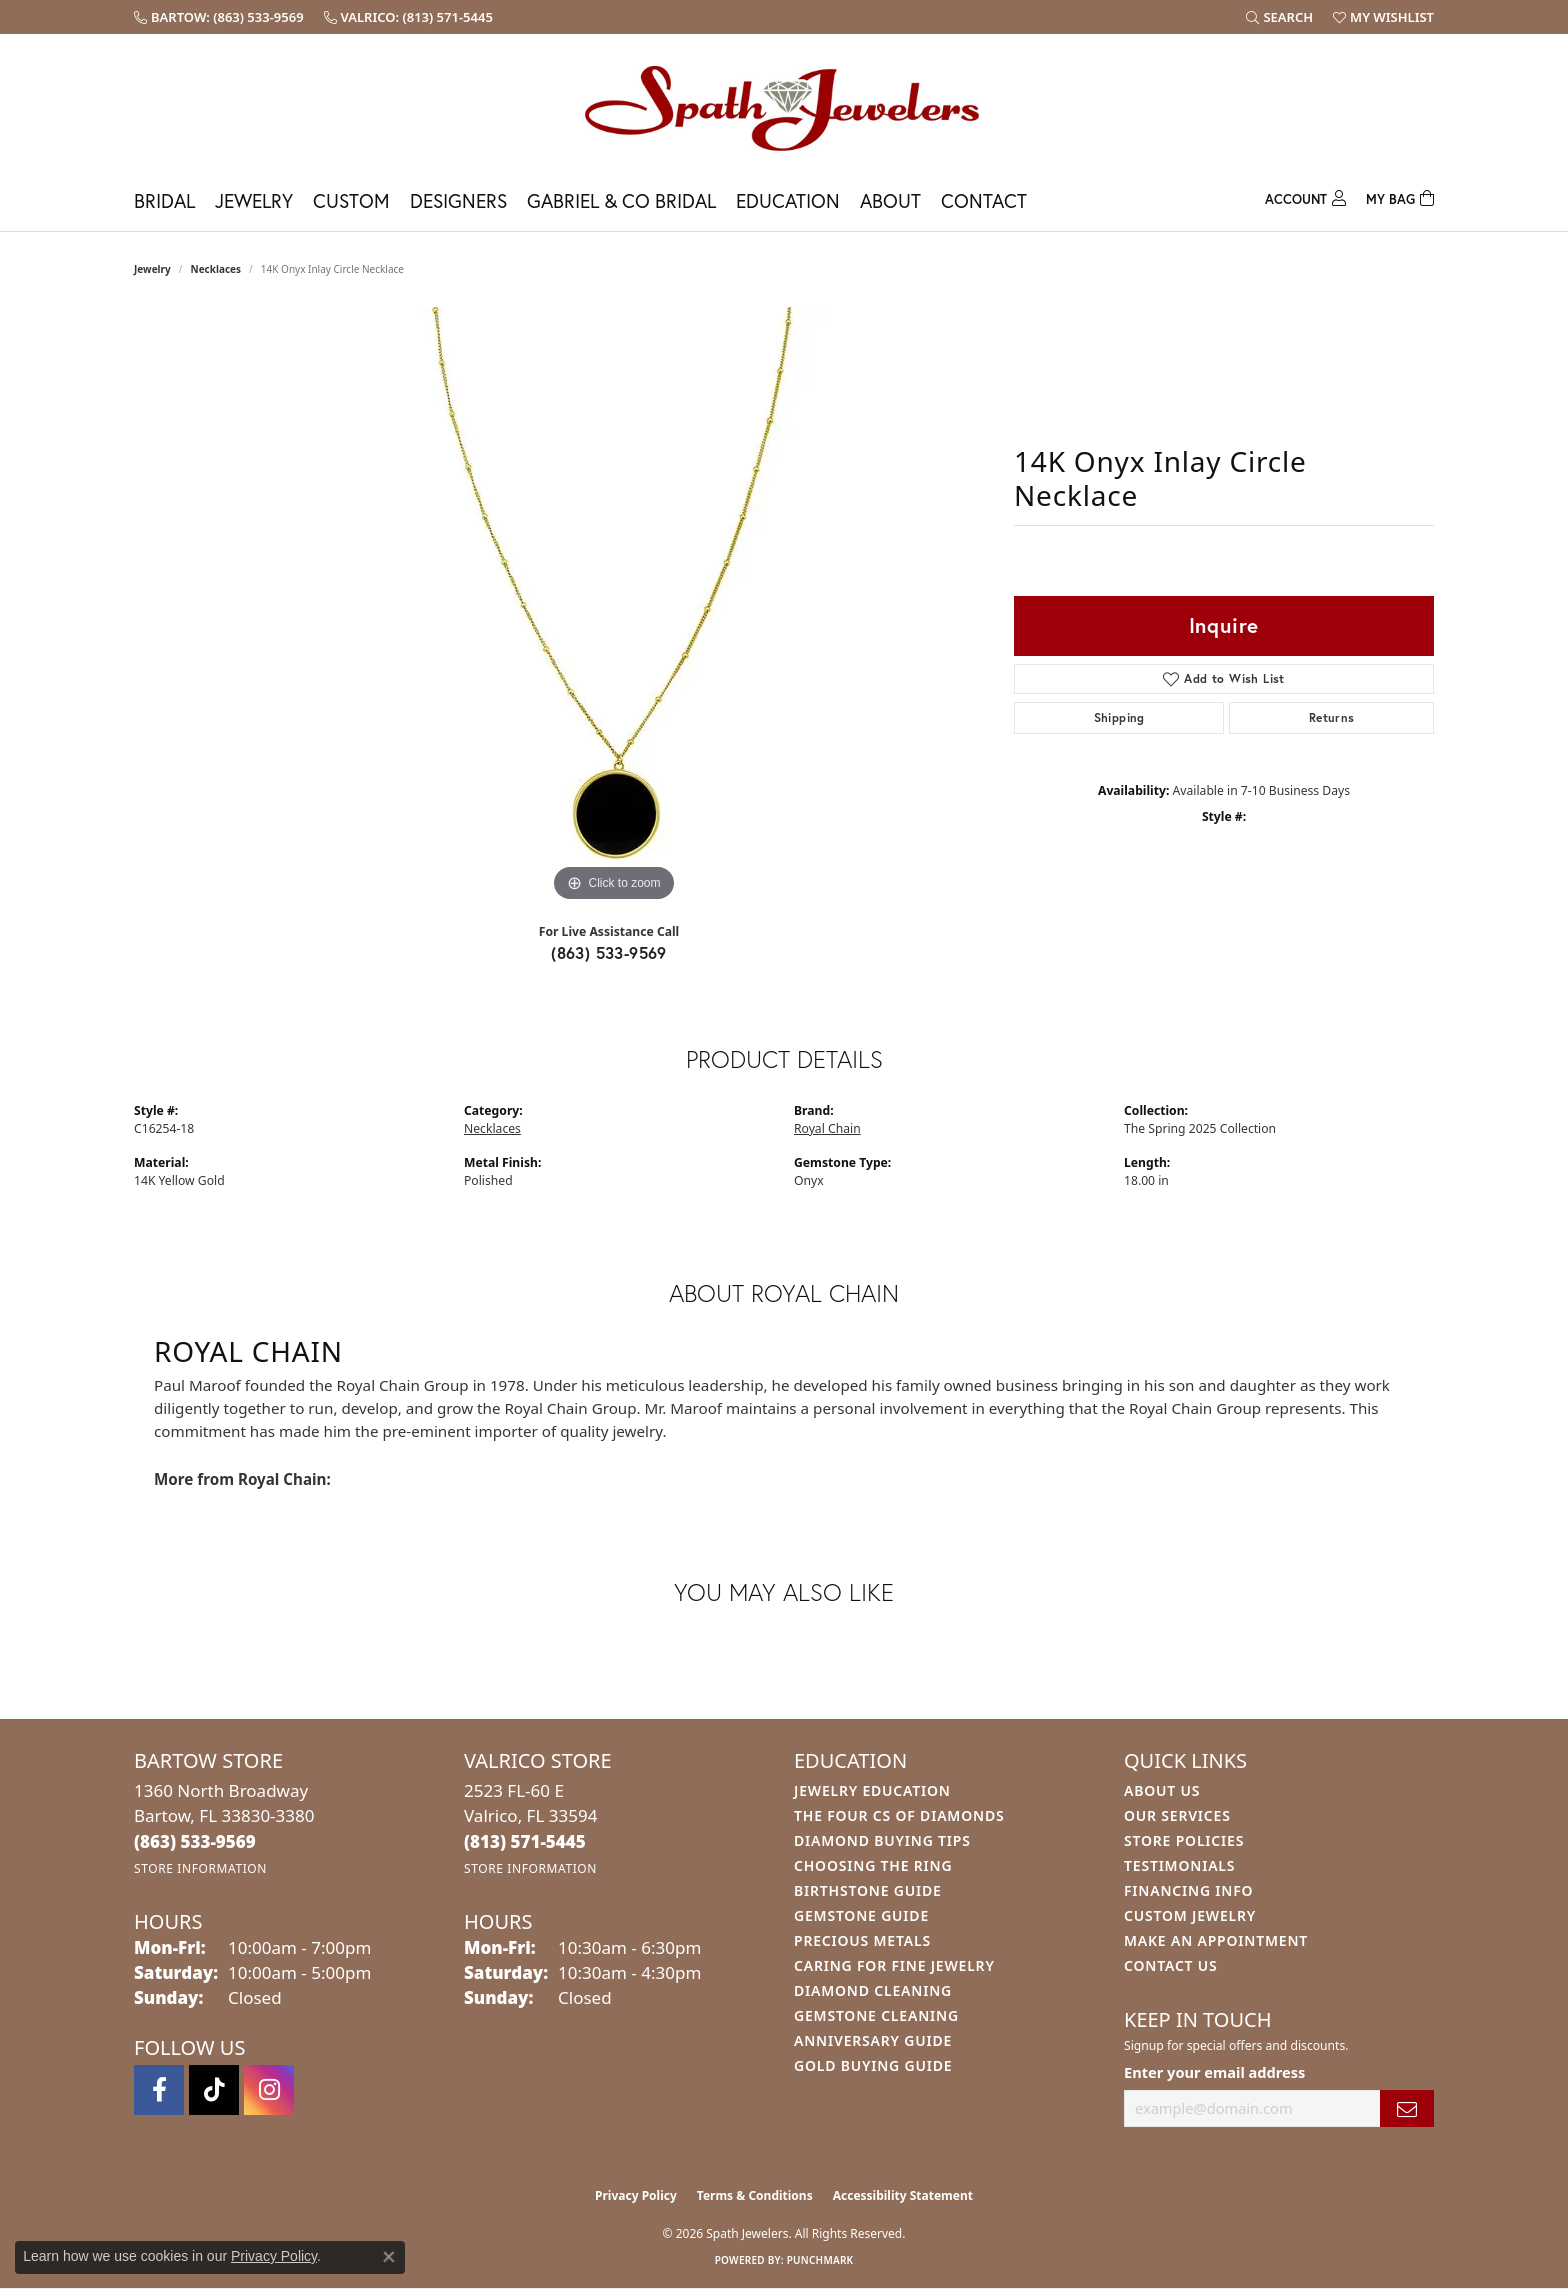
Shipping (1119, 717)
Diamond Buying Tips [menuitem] (882, 1840)
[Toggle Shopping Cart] (1400, 196)
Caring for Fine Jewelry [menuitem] (894, 1965)
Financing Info (1188, 1890)
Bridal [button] (164, 200)
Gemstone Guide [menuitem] (861, 1915)
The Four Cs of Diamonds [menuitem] (899, 1815)
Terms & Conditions (755, 2195)
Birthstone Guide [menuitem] (868, 1890)
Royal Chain (827, 1128)
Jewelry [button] (254, 200)
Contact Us (1171, 1965)
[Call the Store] (195, 1841)
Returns (1332, 717)
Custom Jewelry (1190, 1915)
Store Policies (1184, 1840)
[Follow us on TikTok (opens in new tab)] (214, 2090)
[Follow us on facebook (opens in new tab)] (159, 2090)
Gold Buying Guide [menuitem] (873, 2065)
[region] (614, 607)
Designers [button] (458, 200)
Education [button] (788, 200)
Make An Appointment (1216, 1940)
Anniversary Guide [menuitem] (873, 2040)
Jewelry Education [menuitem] (872, 1790)
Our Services (1177, 1815)
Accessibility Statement (903, 2195)
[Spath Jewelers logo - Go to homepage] (784, 107)
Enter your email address (1214, 2072)
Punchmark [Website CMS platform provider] (820, 2260)
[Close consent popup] (389, 2257)
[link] (219, 17)
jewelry (152, 269)
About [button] (890, 200)
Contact (984, 200)
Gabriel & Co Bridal (621, 200)
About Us (1162, 1790)
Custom (351, 200)
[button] (1279, 17)
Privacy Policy (636, 2195)
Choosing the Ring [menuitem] (873, 1865)
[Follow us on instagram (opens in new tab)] (269, 2090)
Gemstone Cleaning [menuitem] (876, 2015)
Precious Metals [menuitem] (862, 1940)
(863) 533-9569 (609, 952)
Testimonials (1179, 1865)
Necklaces (216, 269)
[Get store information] (200, 1868)
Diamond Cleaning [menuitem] (873, 1990)
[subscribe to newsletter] (1407, 2108)
